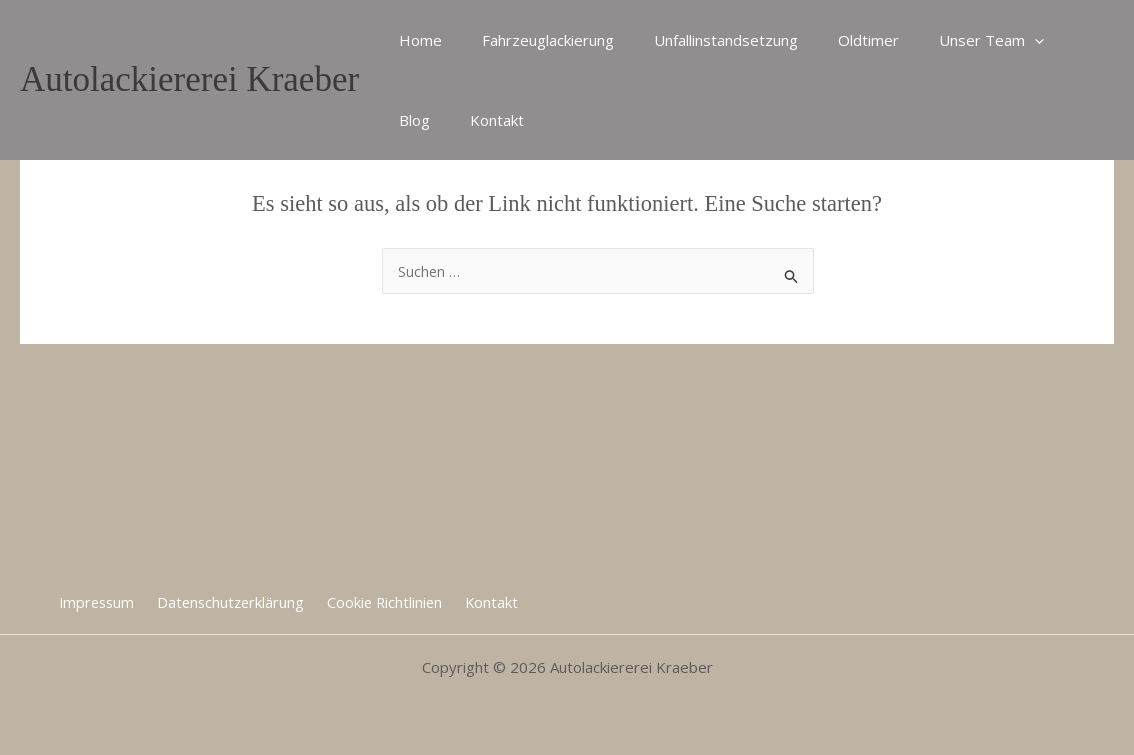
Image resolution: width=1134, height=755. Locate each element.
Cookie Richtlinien (384, 601)
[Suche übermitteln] (792, 273)
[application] (989, 40)
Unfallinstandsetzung (701, 40)
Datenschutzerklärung (234, 601)
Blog (1044, 40)
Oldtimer (833, 40)
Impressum (104, 601)
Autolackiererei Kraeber (189, 79)
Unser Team (946, 40)
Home (415, 40)
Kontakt (421, 120)
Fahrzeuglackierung (533, 40)
